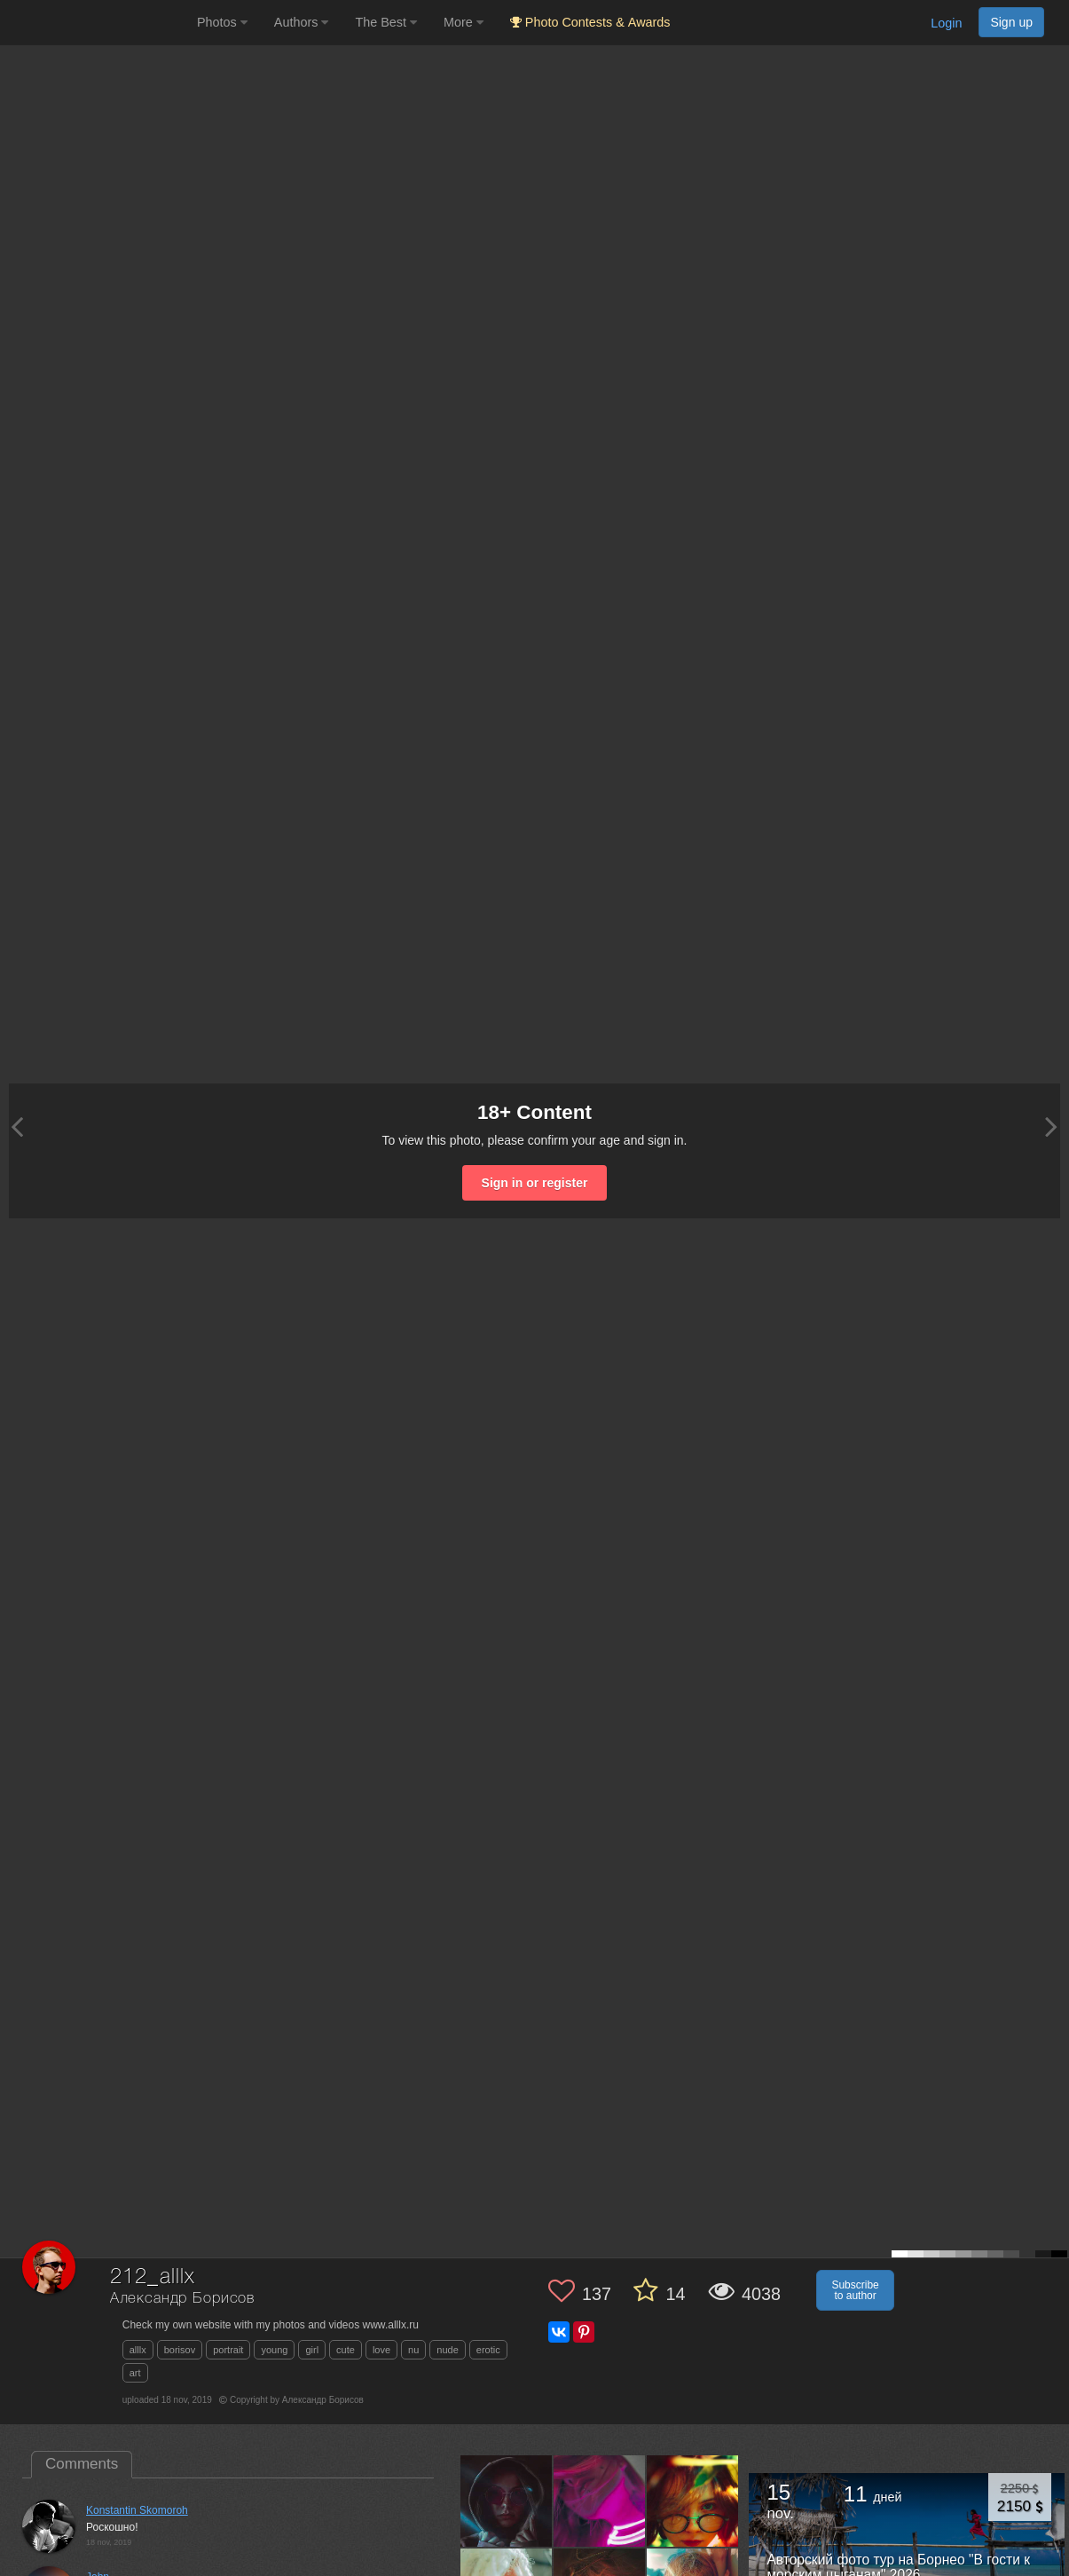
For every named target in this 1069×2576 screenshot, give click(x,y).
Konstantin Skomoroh (137, 2510)
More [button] (463, 22)
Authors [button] (301, 22)
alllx (138, 2349)
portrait (228, 2349)
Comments (81, 2463)
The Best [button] (386, 22)
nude (447, 2349)
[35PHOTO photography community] (96, 22)
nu (413, 2349)
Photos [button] (222, 22)
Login (946, 23)
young (274, 2349)
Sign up (1011, 22)
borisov (179, 2349)
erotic (488, 2349)
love (381, 2349)
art (135, 2372)
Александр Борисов (182, 2298)
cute (345, 2349)
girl (311, 2349)
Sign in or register (535, 1183)
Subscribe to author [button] (854, 2290)
